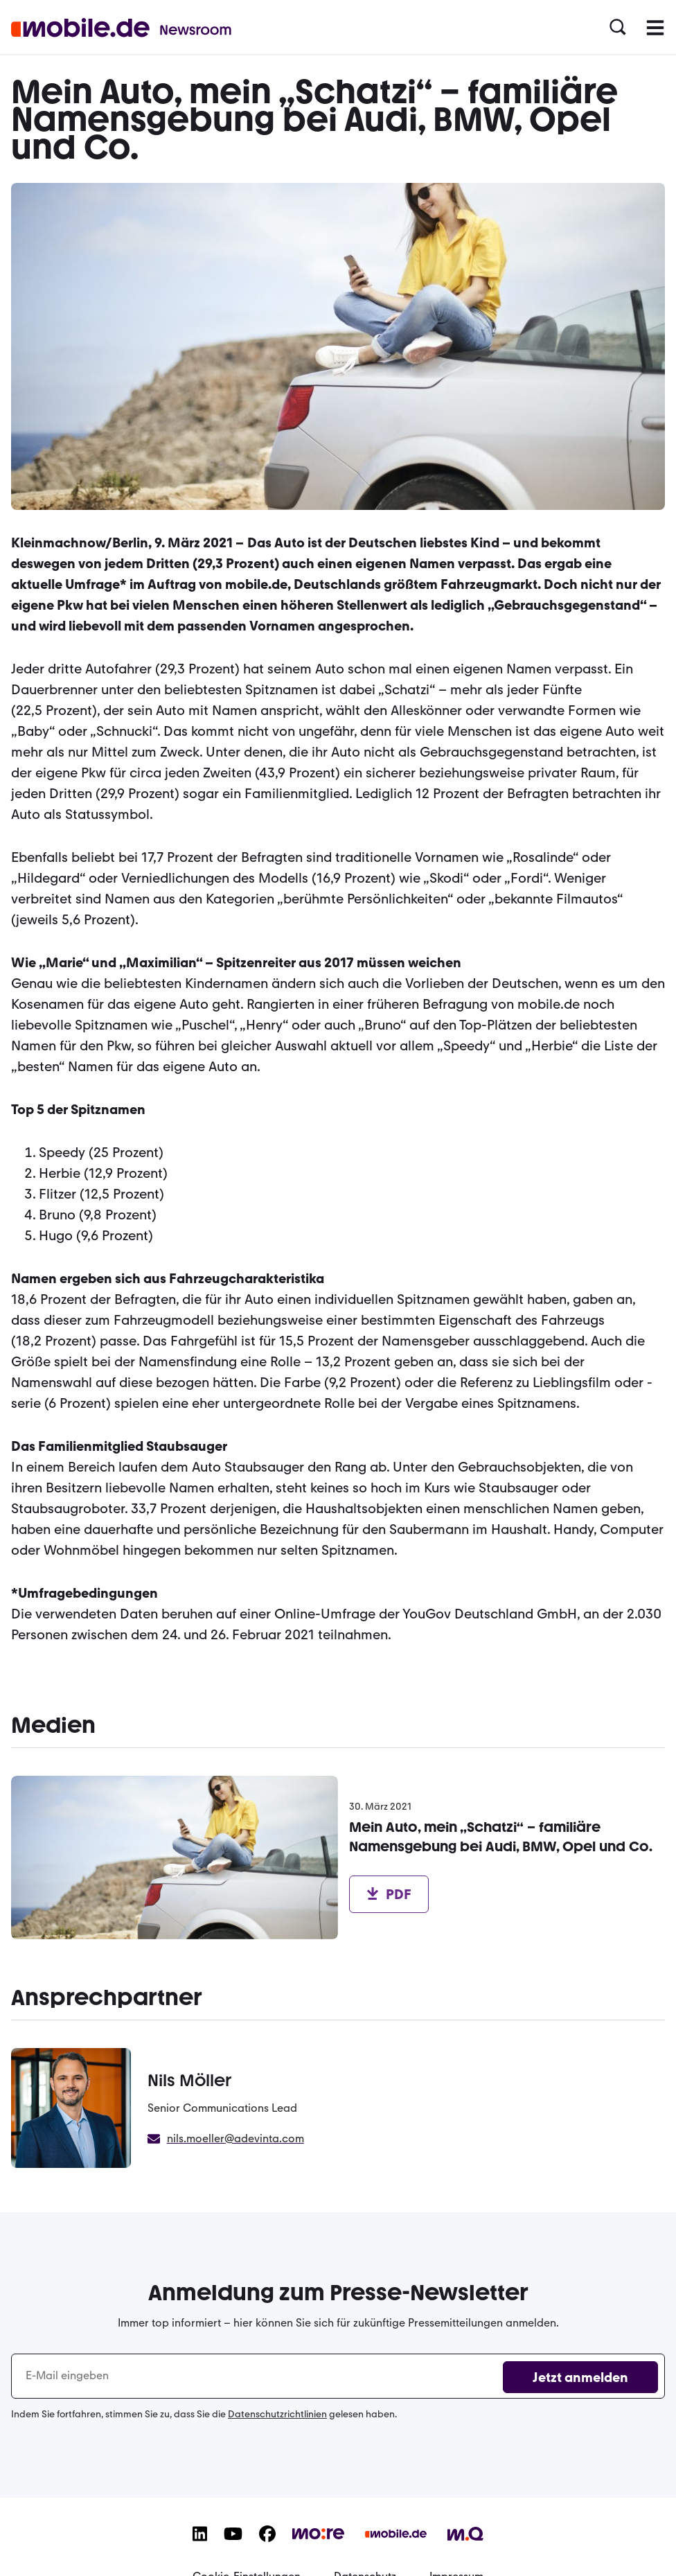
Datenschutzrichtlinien (277, 2414)
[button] (618, 27)
